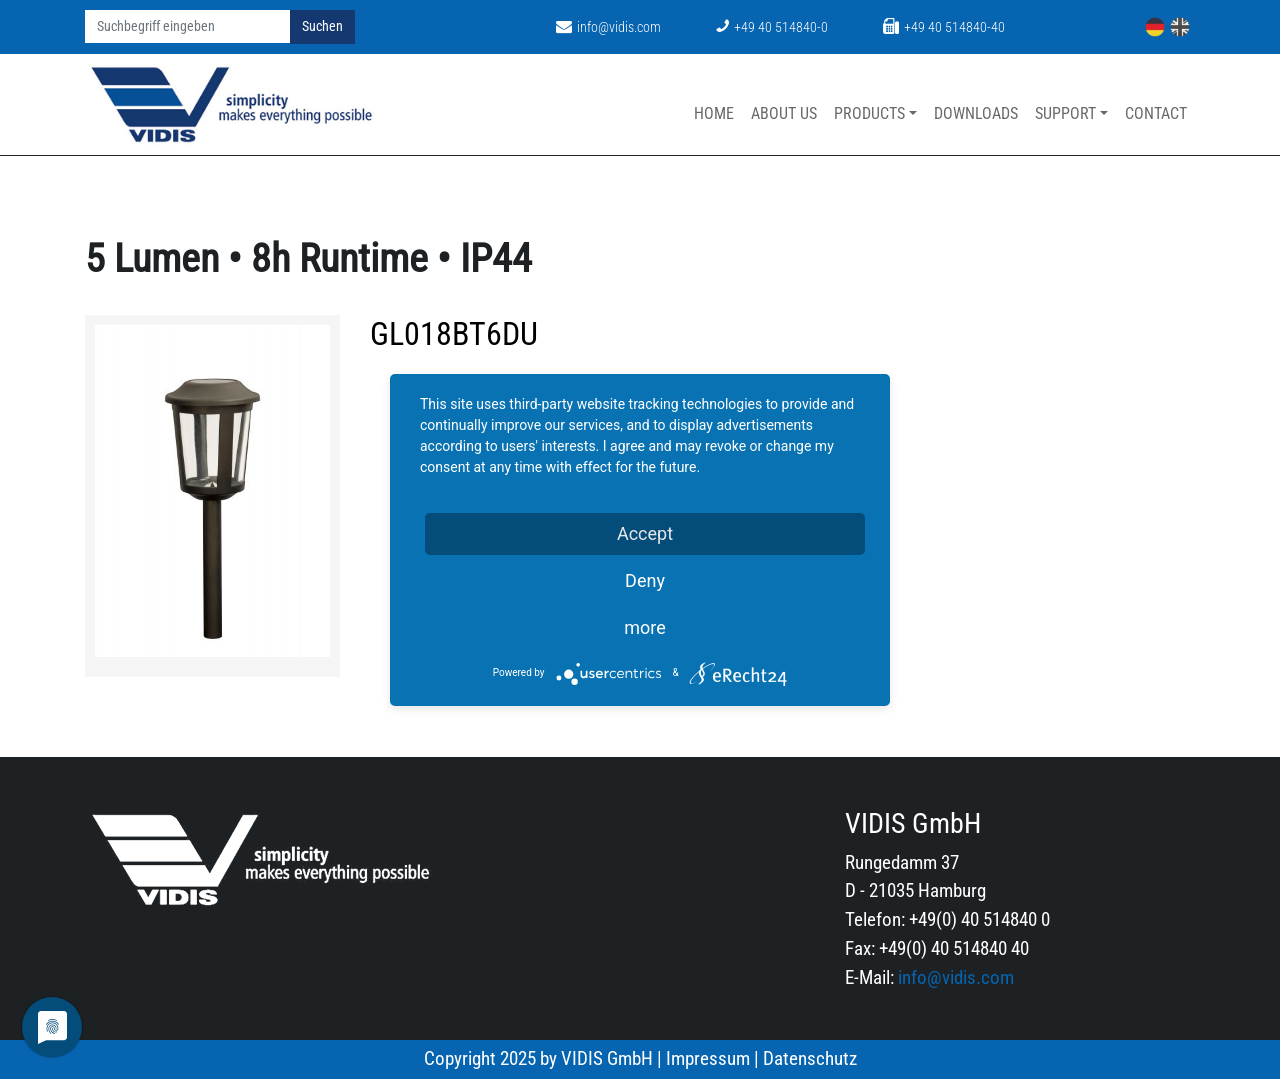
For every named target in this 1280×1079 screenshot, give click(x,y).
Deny (645, 580)
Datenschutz (810, 1058)
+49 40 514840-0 (772, 27)
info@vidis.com (608, 27)
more (645, 627)
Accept (645, 533)
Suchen (322, 26)
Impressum (708, 1058)
